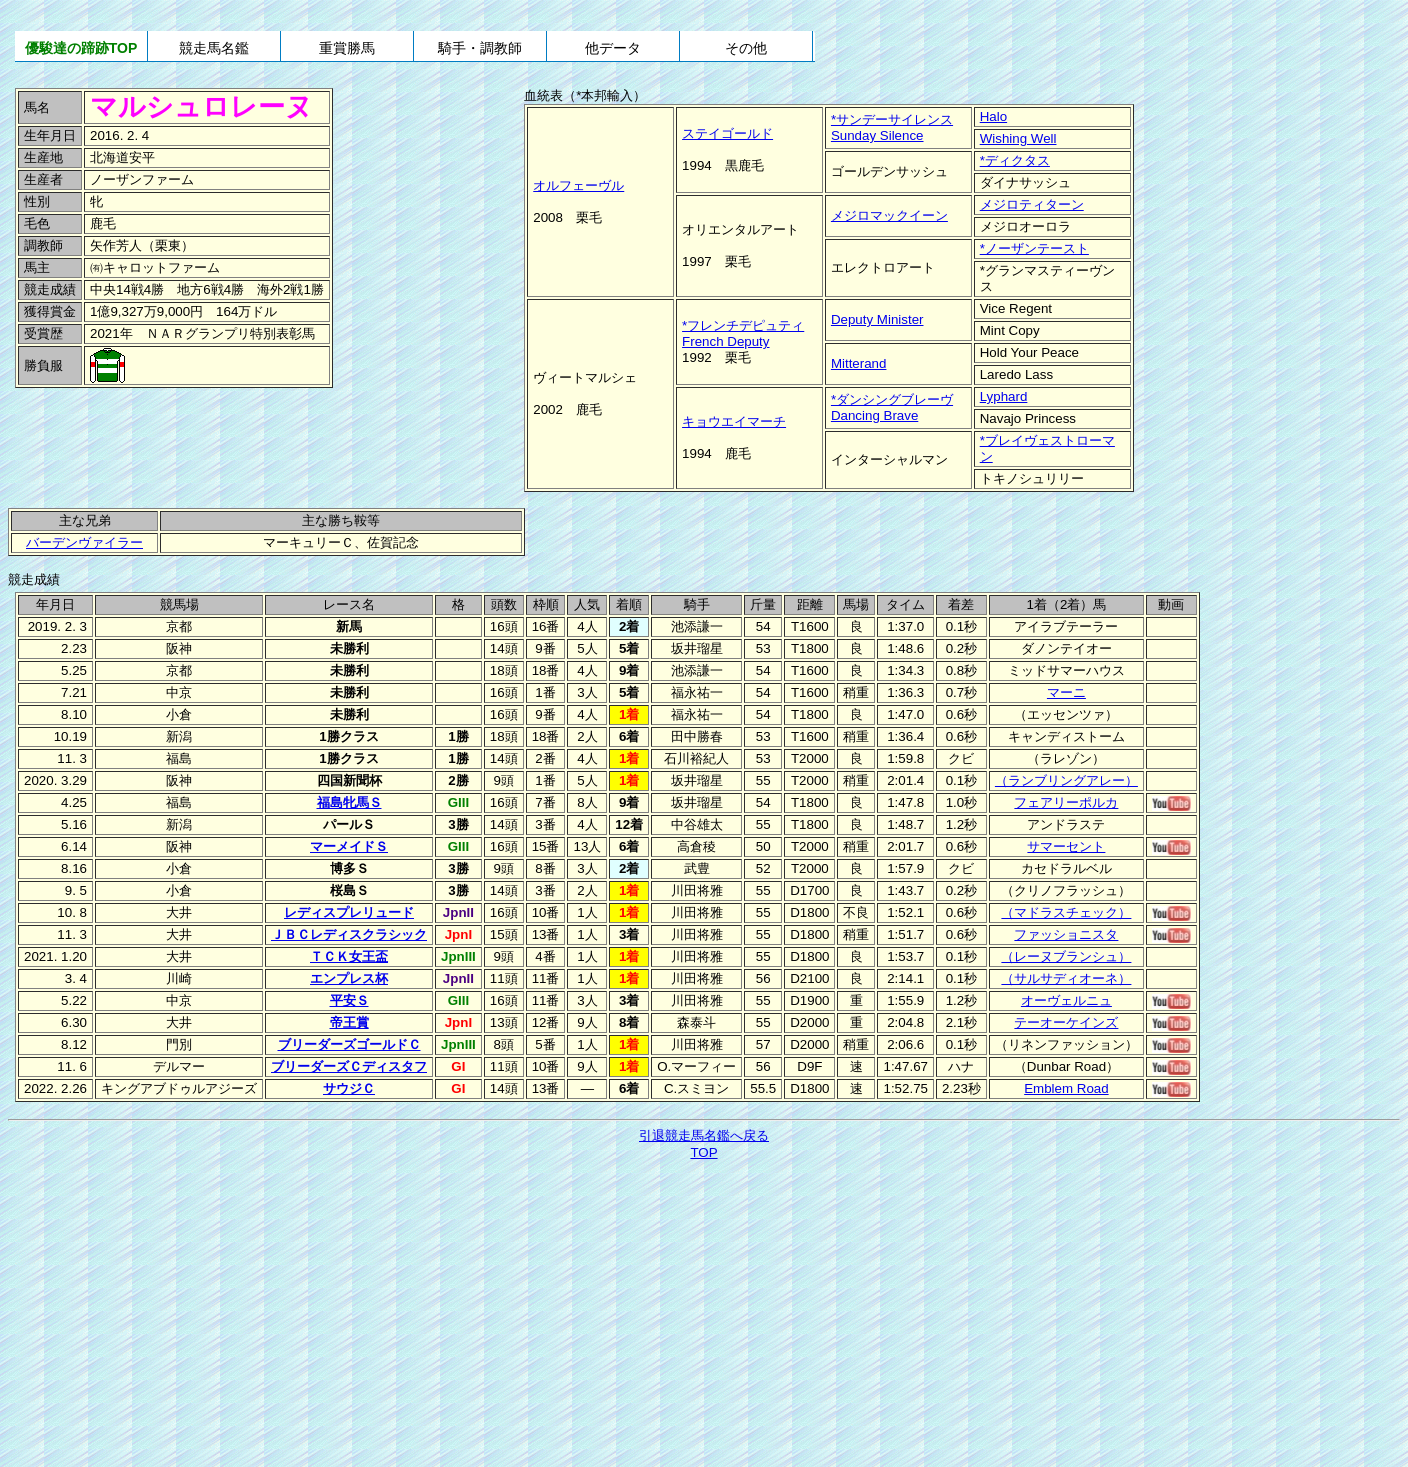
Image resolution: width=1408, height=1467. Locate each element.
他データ (613, 48)
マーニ (1066, 692)
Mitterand (859, 363)
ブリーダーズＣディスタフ (349, 1066)
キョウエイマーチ (734, 421)
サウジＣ (349, 1088)
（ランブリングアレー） (1066, 780)
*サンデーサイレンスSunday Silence (892, 127)
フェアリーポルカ (1066, 802)
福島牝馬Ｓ (349, 802)
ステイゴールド (727, 133)
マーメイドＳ (349, 846)
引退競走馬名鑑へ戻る (704, 1135)
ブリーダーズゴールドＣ (349, 1044)
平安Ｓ (349, 1000)
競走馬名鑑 (214, 48)
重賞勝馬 (347, 48)
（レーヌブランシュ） (1066, 956)
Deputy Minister (877, 319)
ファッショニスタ (1066, 934)
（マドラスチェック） (1066, 912)
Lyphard (1004, 396)
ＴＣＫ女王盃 (349, 956)
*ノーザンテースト (1034, 248)
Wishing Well (1018, 138)
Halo (993, 116)
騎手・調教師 (480, 48)
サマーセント (1066, 846)
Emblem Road (1066, 1088)
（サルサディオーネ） (1066, 978)
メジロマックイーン (889, 215)
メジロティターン (1032, 204)
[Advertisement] (150, 435)
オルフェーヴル (578, 185)
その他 (746, 48)
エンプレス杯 (349, 978)
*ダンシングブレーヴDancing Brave (892, 407)
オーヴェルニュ (1066, 1000)
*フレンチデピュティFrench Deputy (743, 333)
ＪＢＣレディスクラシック (349, 934)
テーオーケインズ (1066, 1022)
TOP (703, 1152)
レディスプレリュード (349, 912)
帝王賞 (349, 1022)
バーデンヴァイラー (84, 542)
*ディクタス (1015, 160)
